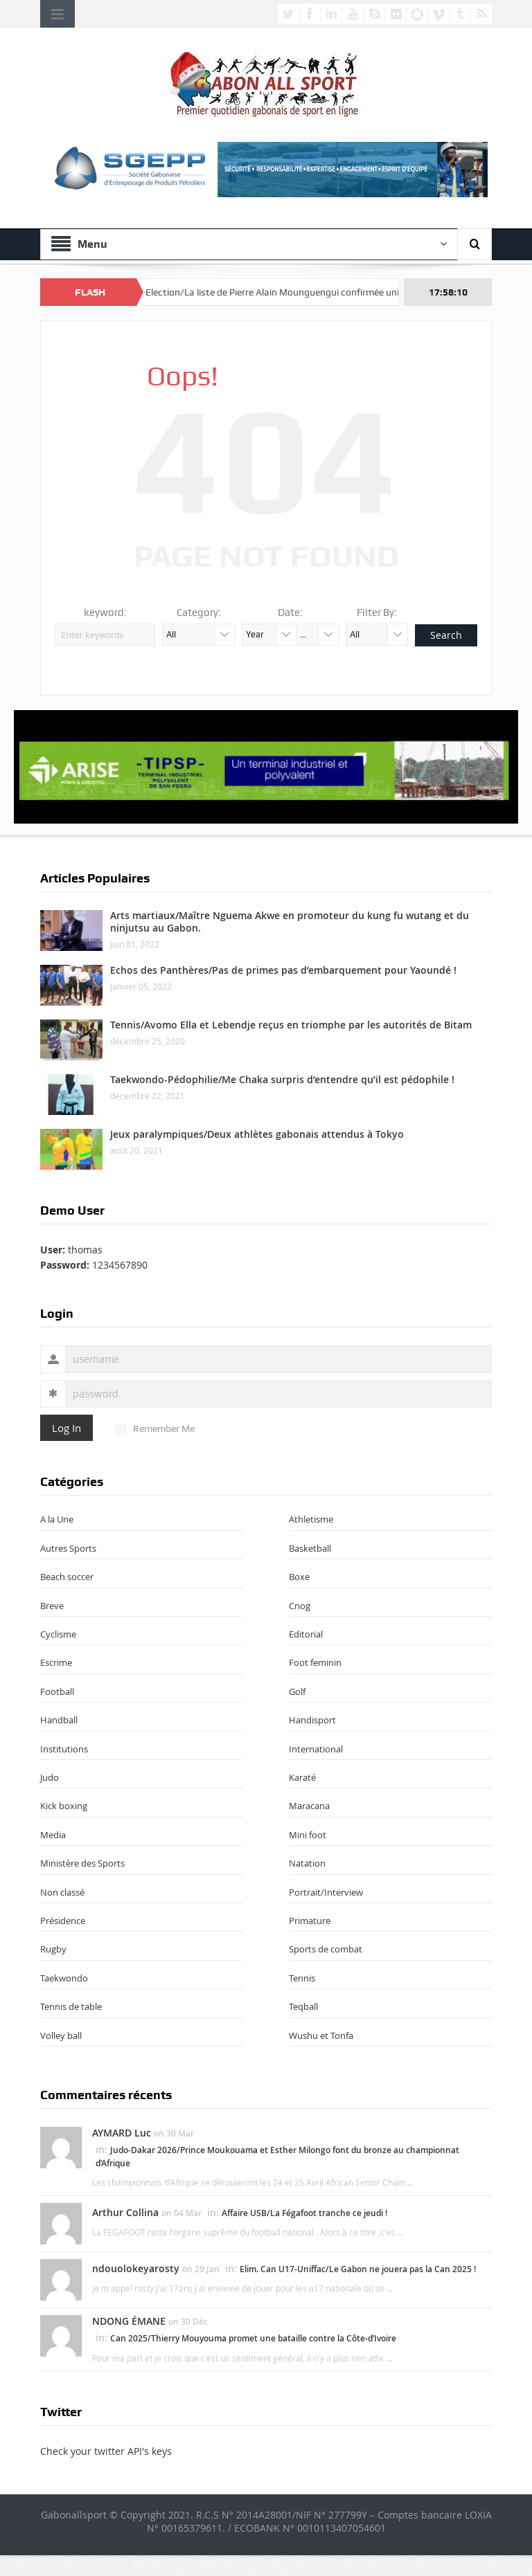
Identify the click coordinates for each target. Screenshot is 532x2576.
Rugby (53, 1949)
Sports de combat (325, 1949)
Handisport (312, 1720)
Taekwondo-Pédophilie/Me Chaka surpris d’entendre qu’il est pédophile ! (282, 1079)
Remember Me (155, 1428)
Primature (309, 1920)
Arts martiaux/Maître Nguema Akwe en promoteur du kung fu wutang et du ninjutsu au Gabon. (289, 921)
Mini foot (307, 1835)
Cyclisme (58, 1634)
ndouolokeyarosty (135, 2268)
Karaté (302, 1777)
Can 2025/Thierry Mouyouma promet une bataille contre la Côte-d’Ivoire (253, 2338)
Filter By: (377, 612)
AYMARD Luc (121, 2132)
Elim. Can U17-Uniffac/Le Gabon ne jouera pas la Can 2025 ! (358, 2269)
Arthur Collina (125, 2212)
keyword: (105, 612)
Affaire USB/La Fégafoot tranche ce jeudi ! (304, 2213)
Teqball (303, 2006)
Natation (307, 1863)
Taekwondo (64, 1978)
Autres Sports (68, 1548)
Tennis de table (71, 2006)
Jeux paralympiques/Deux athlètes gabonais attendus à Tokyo (257, 1134)
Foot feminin (315, 1662)
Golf (297, 1691)
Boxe (299, 1576)
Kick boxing (63, 1805)
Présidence (62, 1920)
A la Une (56, 1519)
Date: (290, 612)
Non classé (62, 1892)
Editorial (306, 1634)
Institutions (64, 1749)
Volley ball (61, 2035)
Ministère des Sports (82, 1863)
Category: (199, 612)
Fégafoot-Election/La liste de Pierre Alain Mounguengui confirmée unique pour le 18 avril (305, 292)
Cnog (299, 1605)
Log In (66, 1428)
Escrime (56, 1662)
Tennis (302, 1978)
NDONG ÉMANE (129, 2321)
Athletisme (311, 1519)
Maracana (309, 1805)
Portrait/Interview (326, 1892)
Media (53, 1835)
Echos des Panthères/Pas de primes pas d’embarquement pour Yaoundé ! (283, 970)
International (316, 1749)
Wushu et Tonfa (321, 2035)
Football (57, 1691)
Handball (59, 1720)
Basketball (310, 1548)
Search (446, 635)
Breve (52, 1605)
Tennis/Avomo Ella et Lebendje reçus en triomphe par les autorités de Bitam (291, 1024)
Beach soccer (67, 1576)
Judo (49, 1777)
